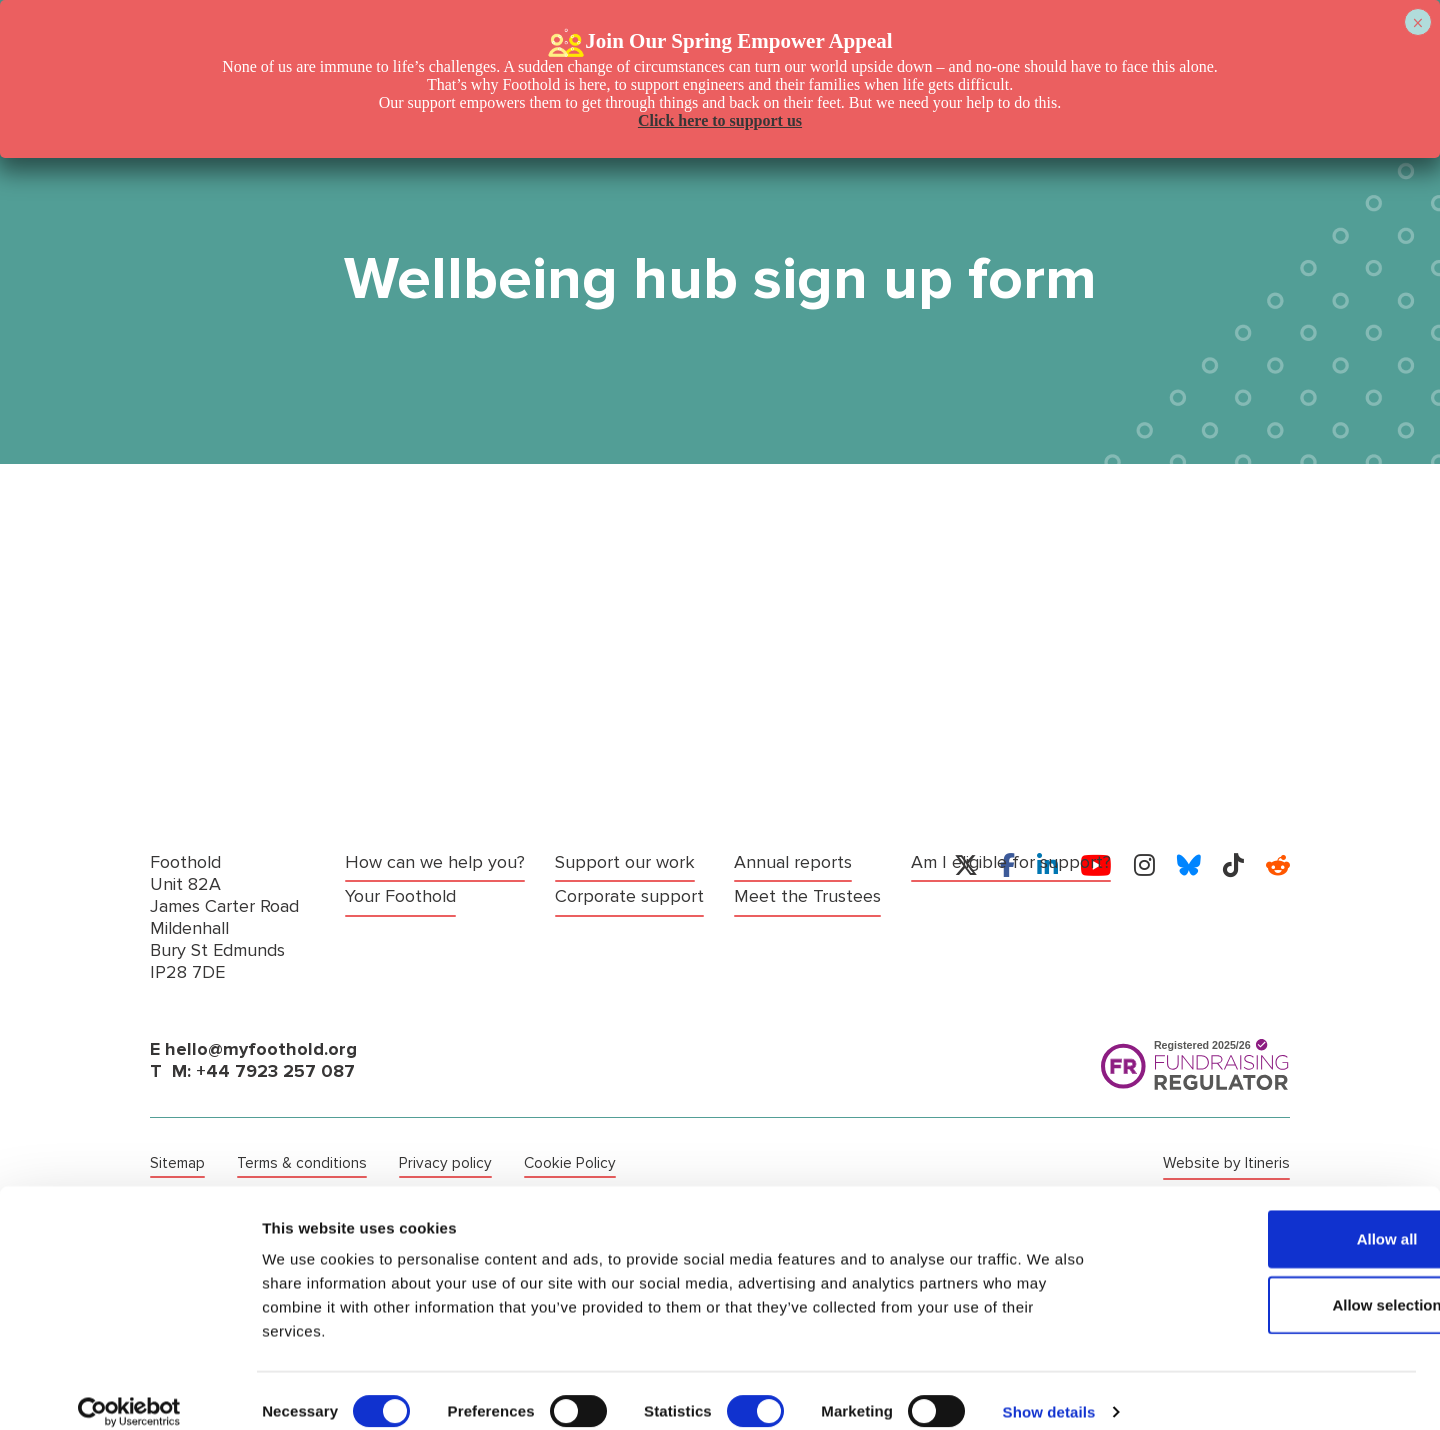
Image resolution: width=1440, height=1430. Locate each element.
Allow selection (1272, 1283)
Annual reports (614, 894)
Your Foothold (400, 894)
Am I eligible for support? (834, 862)
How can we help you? (435, 862)
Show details (1049, 1390)
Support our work (415, 926)
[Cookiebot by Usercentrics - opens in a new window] (129, 1391)
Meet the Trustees (628, 926)
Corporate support (629, 862)
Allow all (1273, 1217)
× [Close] (1417, 23)
